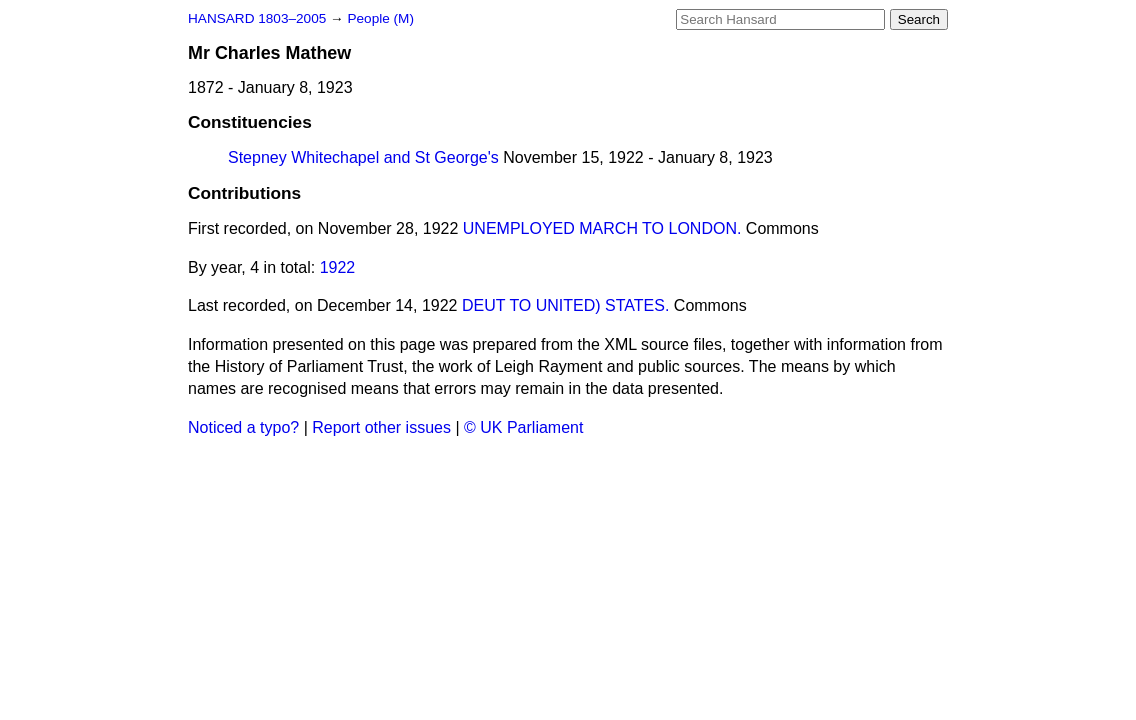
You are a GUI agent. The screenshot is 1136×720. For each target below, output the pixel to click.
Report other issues (381, 427)
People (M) (380, 18)
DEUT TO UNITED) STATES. (565, 305)
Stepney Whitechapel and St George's (363, 157)
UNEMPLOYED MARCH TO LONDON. (602, 228)
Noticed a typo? (243, 427)
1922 (338, 267)
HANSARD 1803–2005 (257, 18)
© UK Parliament (523, 427)
